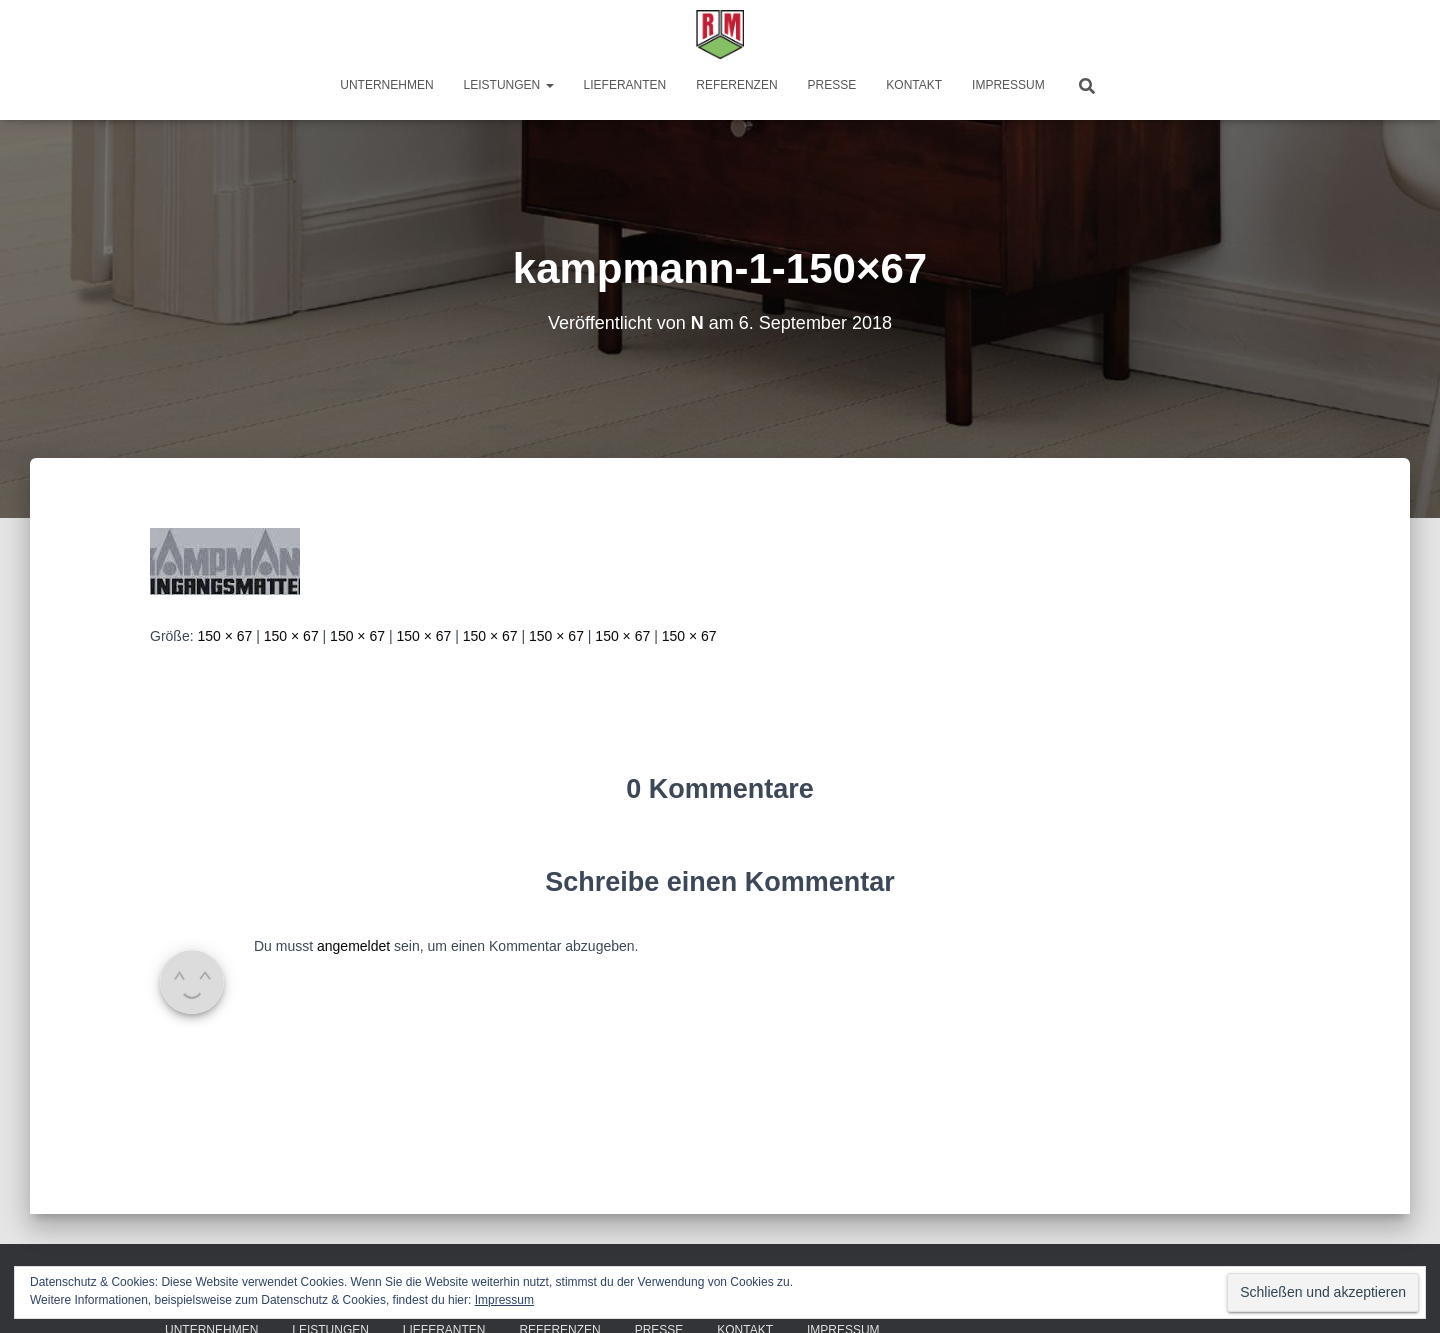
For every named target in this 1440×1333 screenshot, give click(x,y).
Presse (832, 85)
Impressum (1008, 85)
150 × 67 (224, 636)
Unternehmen (386, 85)
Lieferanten (625, 85)
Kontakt (914, 85)
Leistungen (509, 85)
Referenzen (736, 85)
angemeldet (353, 946)
